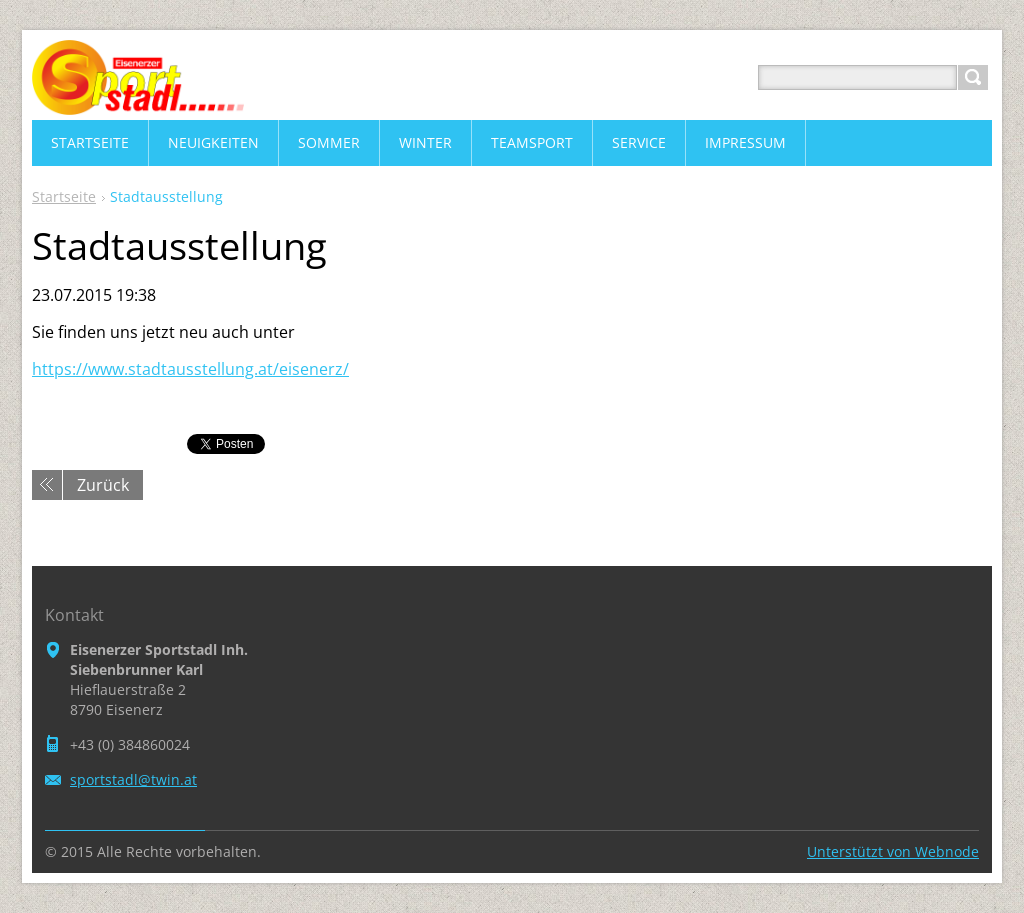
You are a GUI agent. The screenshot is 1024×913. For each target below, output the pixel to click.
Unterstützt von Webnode (893, 851)
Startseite (64, 196)
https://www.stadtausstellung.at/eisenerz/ (190, 369)
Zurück (103, 485)
